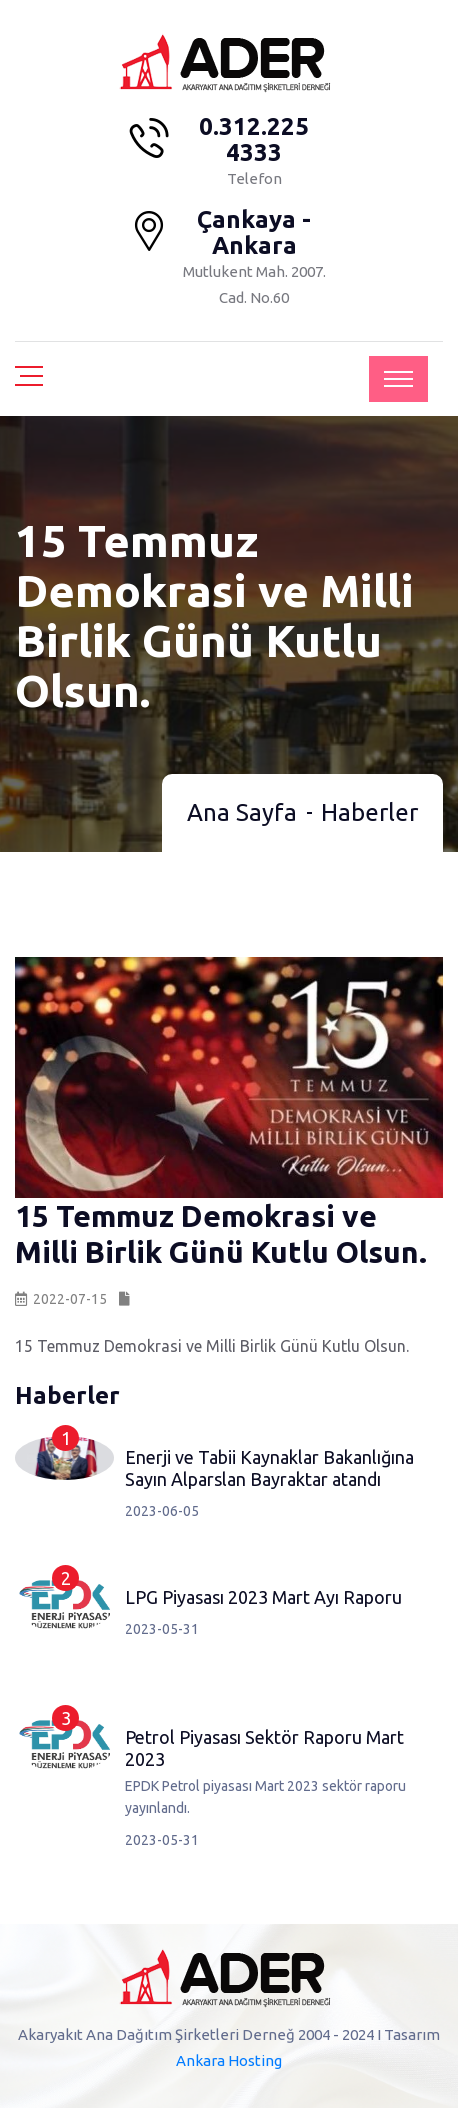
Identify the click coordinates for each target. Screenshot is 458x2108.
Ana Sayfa (242, 812)
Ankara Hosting (229, 2060)
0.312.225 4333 (254, 140)
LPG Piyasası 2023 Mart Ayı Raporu (263, 1597)
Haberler (369, 812)
